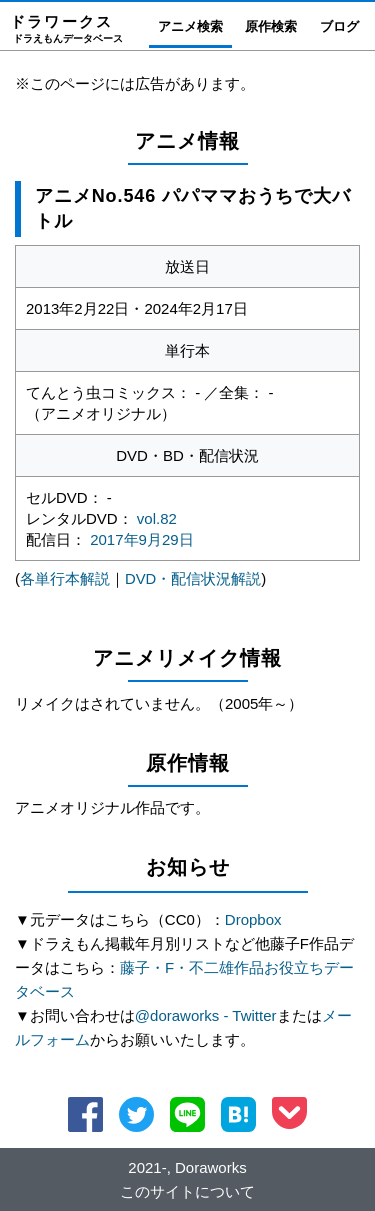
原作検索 (271, 26)
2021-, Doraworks (187, 1166)
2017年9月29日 (141, 539)
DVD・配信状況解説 (193, 578)
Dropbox (253, 919)
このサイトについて (187, 1190)
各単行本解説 (65, 578)
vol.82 (157, 518)
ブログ (339, 26)
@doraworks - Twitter (206, 1015)
